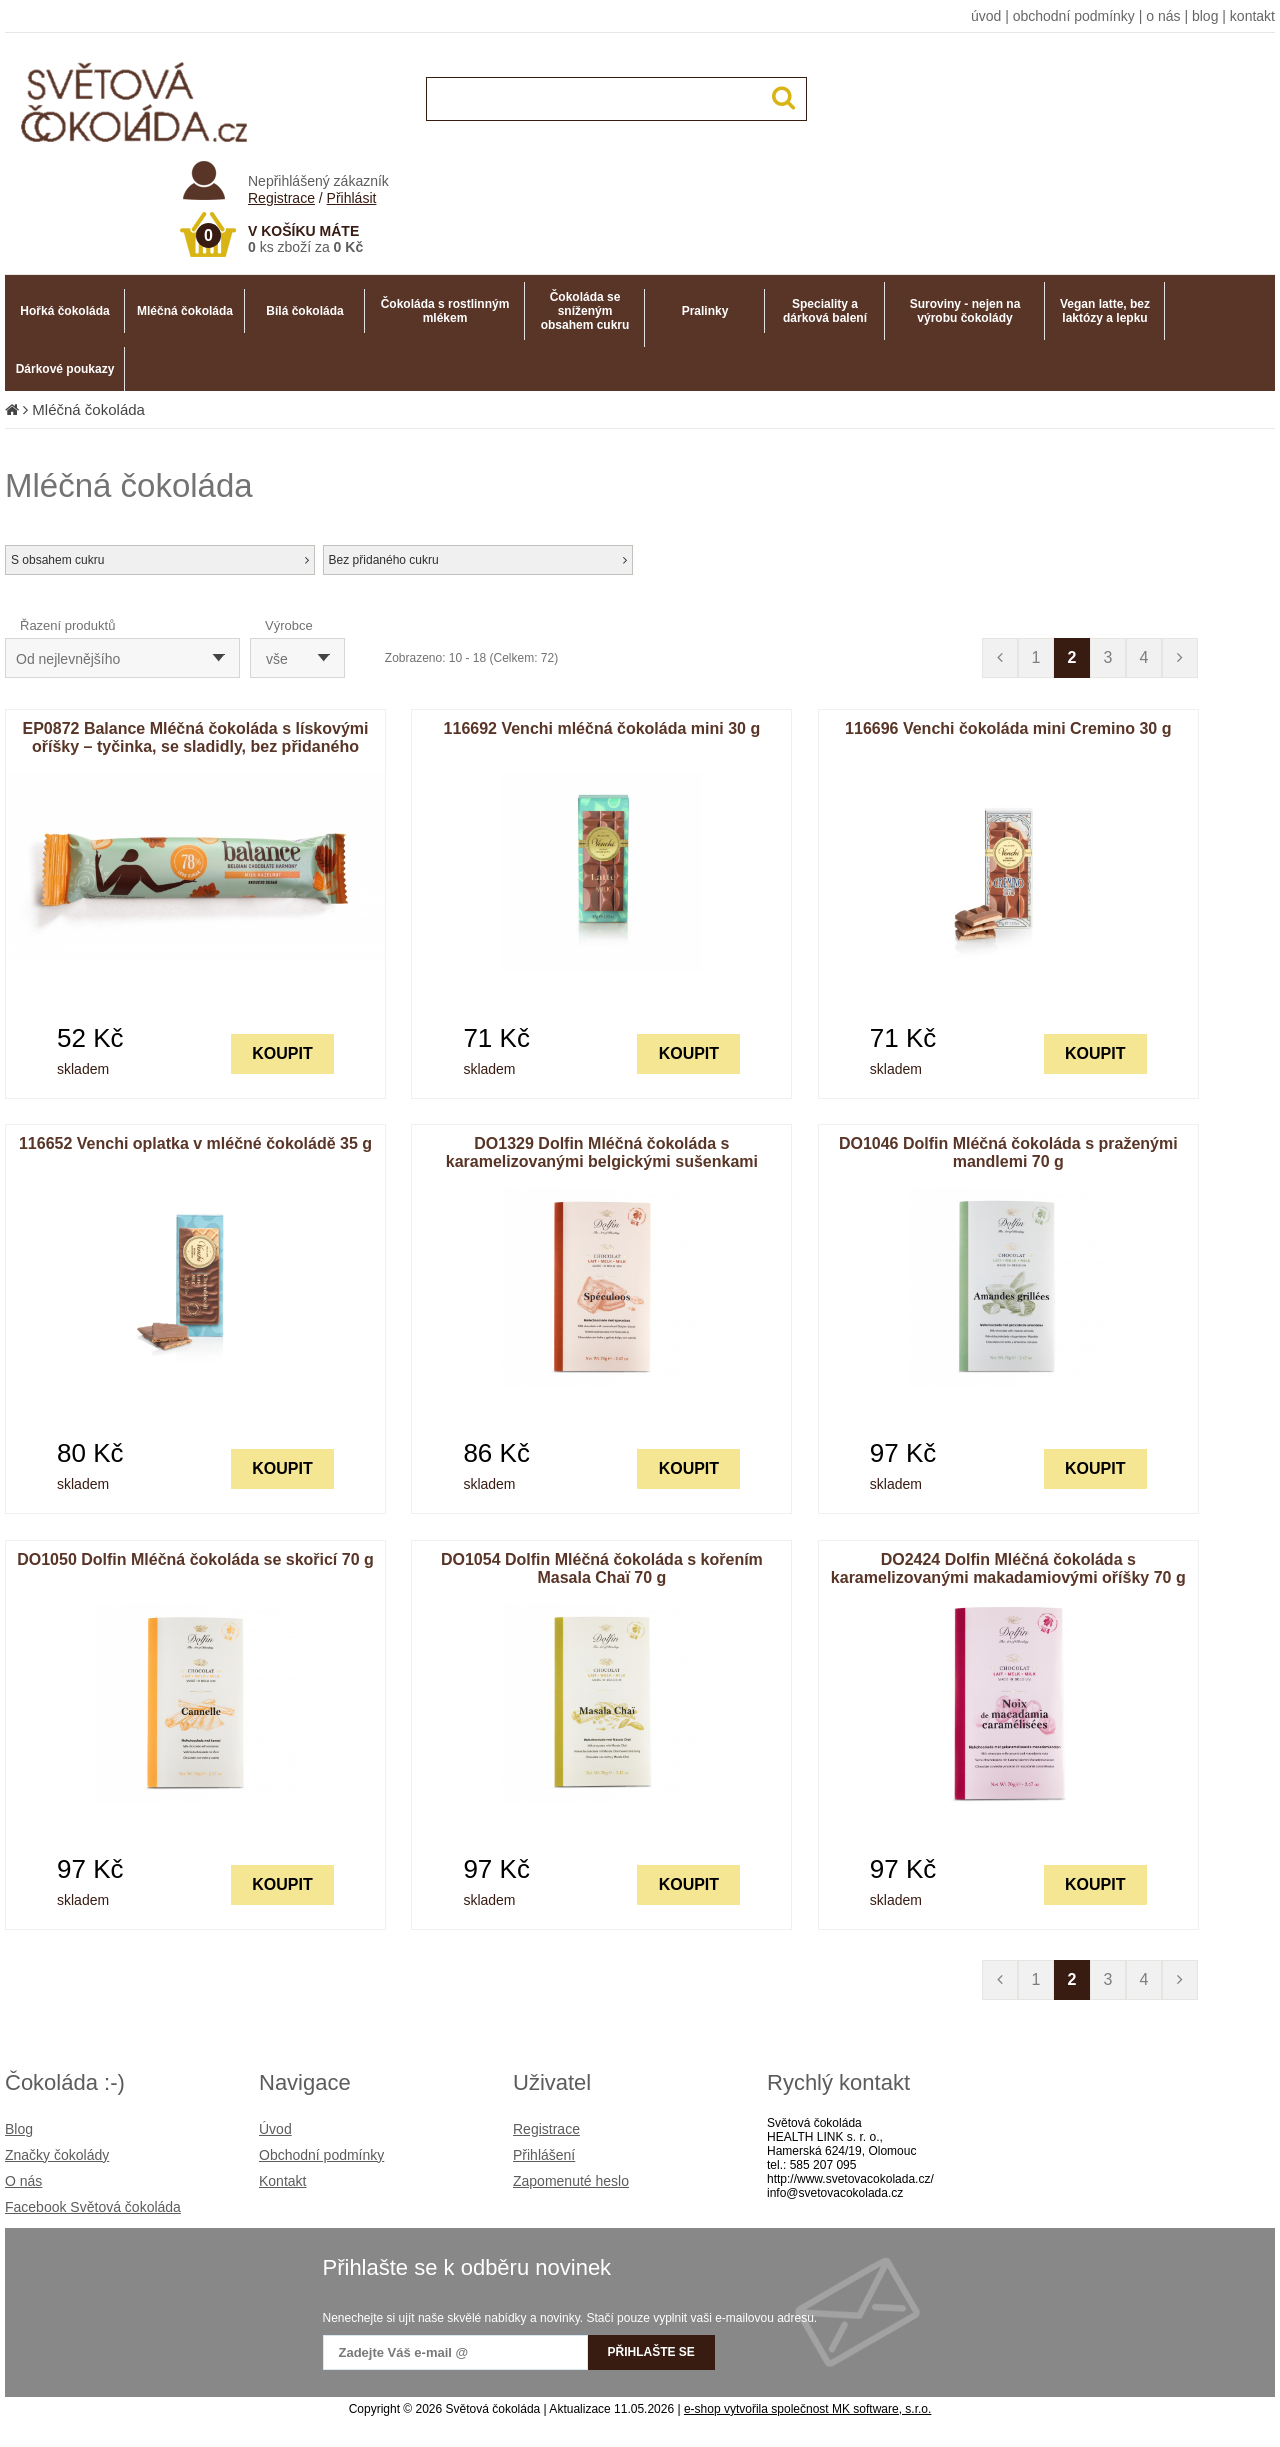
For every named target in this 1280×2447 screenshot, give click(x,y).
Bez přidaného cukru (478, 560)
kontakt (1252, 16)
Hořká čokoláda (64, 311)
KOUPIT (282, 1053)
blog (1205, 16)
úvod (986, 16)
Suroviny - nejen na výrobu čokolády (965, 311)
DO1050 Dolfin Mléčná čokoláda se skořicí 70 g (195, 1559)
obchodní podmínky (1074, 16)
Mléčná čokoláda (185, 311)
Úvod (275, 2129)
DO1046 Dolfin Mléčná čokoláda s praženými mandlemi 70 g (1008, 1152)
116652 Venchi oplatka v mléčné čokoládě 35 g (195, 1143)
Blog (19, 2129)
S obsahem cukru (160, 560)
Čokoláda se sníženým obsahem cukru (585, 311)
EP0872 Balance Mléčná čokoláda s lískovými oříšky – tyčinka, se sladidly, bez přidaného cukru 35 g (196, 746)
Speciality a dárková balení (825, 311)
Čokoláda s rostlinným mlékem (445, 311)
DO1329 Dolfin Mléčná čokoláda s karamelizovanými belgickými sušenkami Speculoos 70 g (602, 1161)
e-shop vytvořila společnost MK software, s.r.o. (807, 2409)
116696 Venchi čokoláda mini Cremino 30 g (1008, 728)
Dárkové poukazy (65, 369)
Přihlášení (544, 2155)
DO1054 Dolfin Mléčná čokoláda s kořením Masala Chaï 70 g (602, 1568)
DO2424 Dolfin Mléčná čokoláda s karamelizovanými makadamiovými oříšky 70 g (1008, 1568)
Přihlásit (352, 198)
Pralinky (705, 311)
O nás (23, 2181)
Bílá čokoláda (304, 311)
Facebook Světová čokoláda (93, 2207)
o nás (1163, 16)
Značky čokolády (57, 2155)
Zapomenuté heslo (571, 2181)
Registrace (281, 198)
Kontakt (282, 2181)
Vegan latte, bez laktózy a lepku (1105, 311)
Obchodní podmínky (321, 2155)
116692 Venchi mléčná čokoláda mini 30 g (602, 728)
